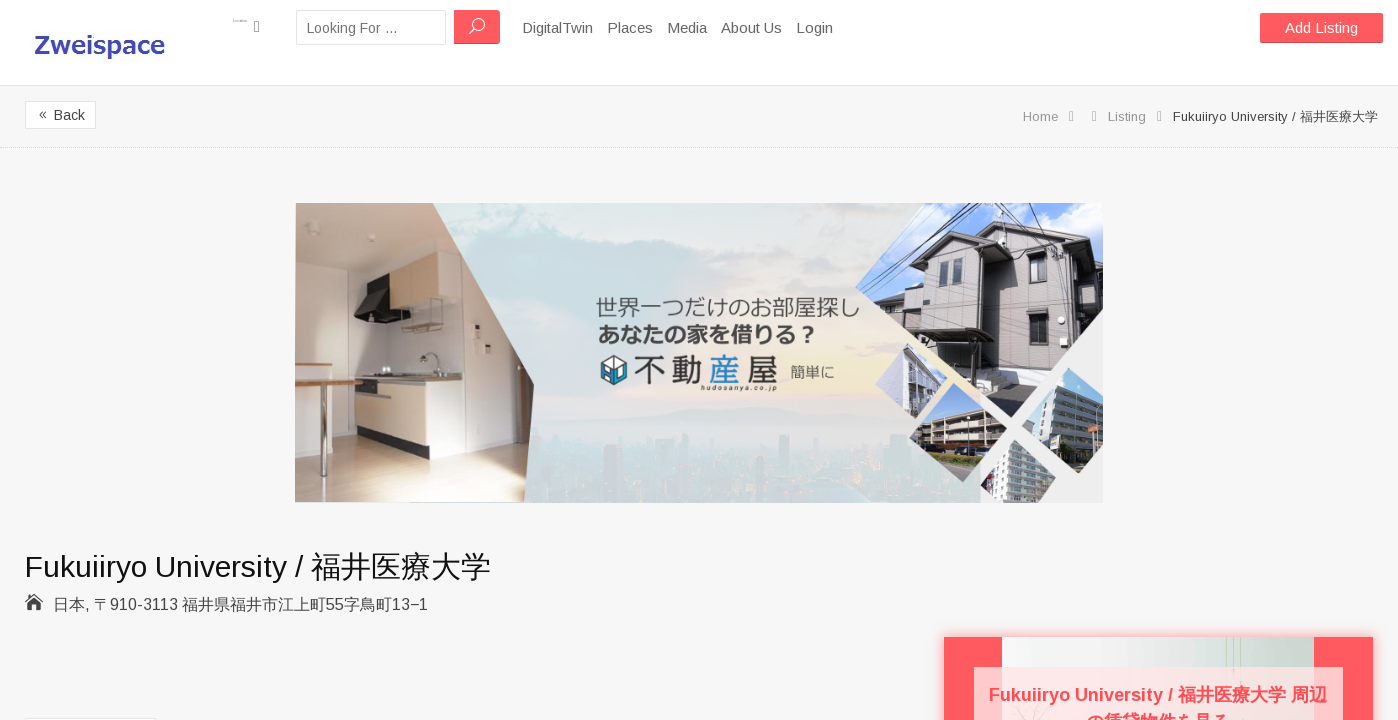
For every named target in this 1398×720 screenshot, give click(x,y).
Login (861, 27)
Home (1040, 116)
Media (734, 27)
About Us (798, 27)
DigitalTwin (604, 27)
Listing (1127, 116)
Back (60, 115)
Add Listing (1321, 27)
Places (677, 27)
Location (270, 26)
